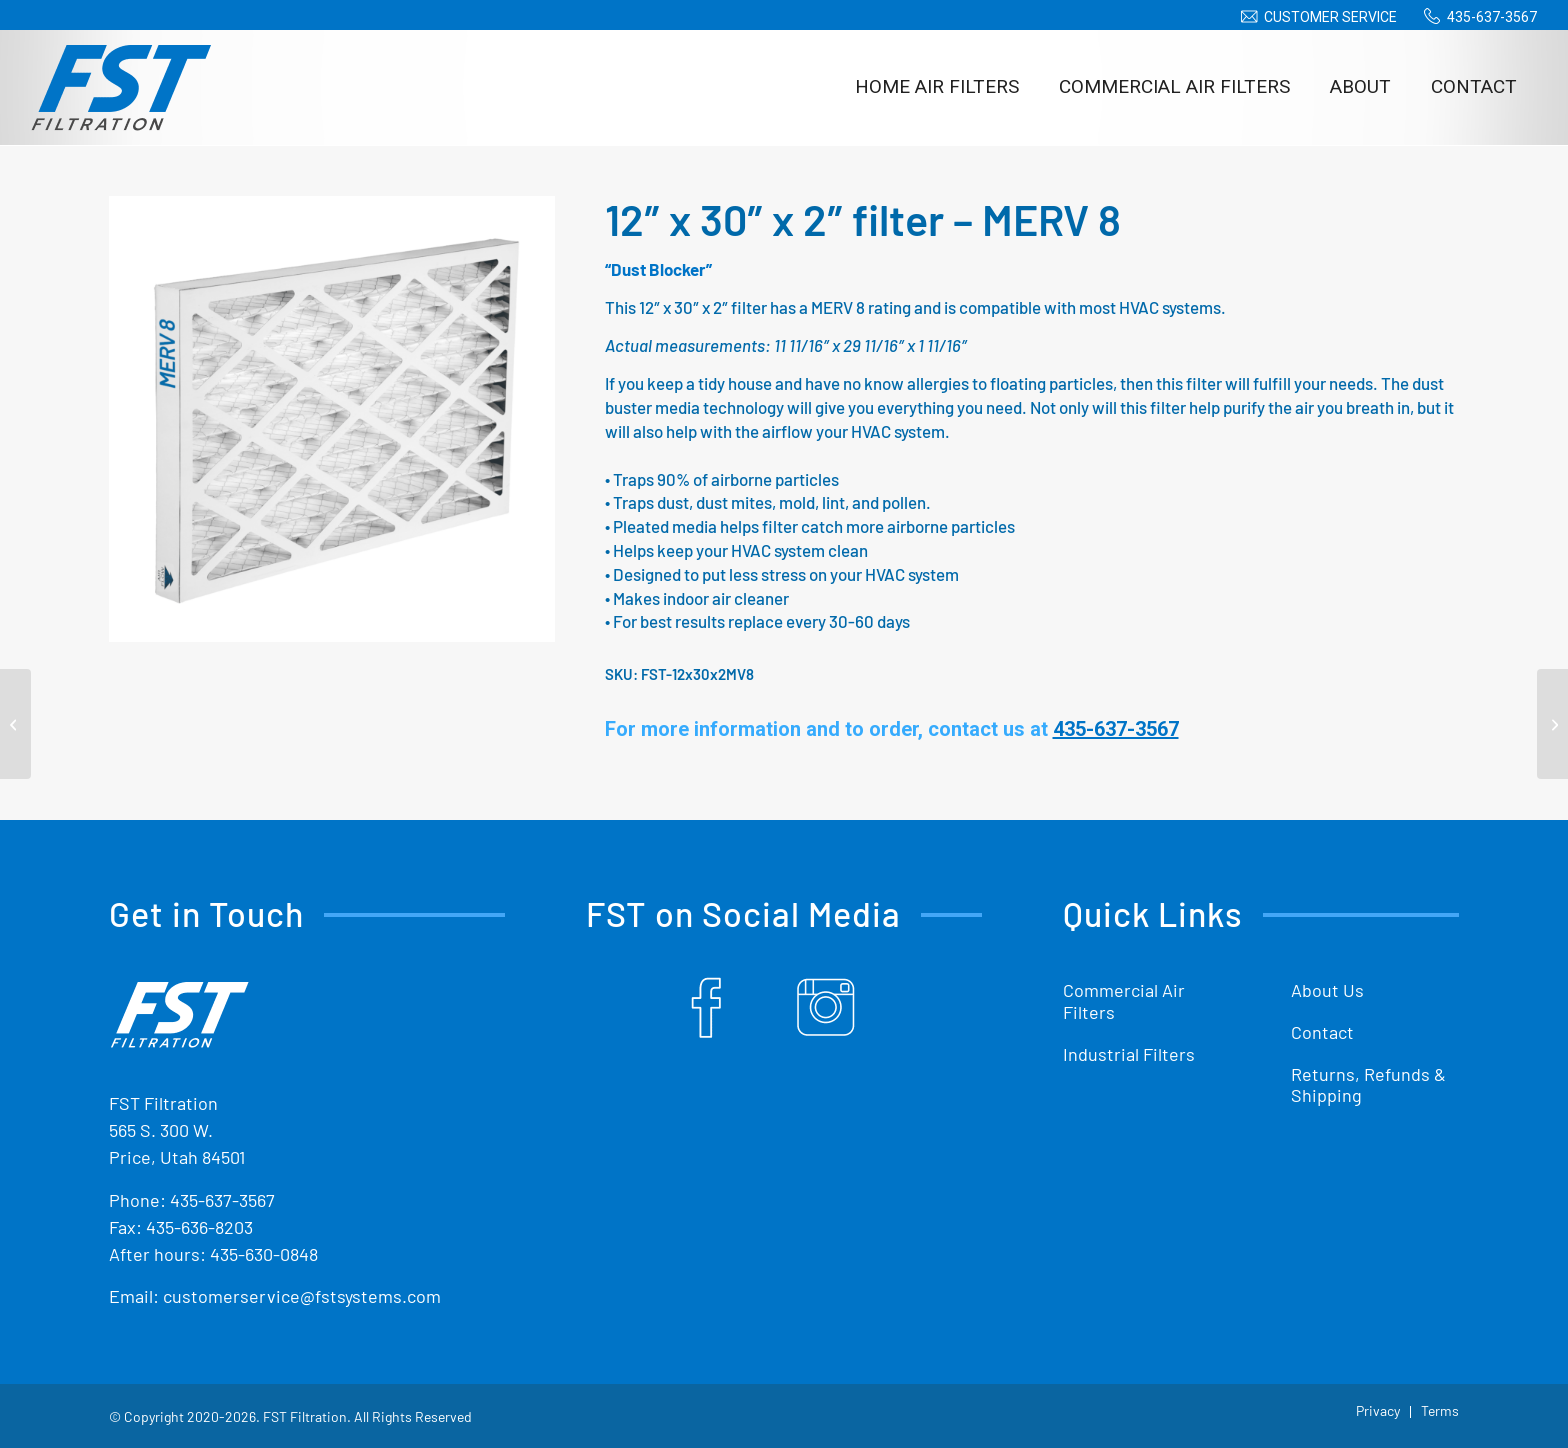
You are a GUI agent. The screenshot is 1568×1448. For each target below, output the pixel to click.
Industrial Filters (1129, 1054)
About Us (1327, 990)
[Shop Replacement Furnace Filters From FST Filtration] (121, 87)
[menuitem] (1315, 17)
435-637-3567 (1492, 17)
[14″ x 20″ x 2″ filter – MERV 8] (1552, 724)
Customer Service (1330, 17)
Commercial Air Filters (1124, 1001)
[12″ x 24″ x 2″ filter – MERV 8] (15, 724)
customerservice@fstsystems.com (302, 1296)
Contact (1322, 1032)
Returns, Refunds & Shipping (1368, 1085)
